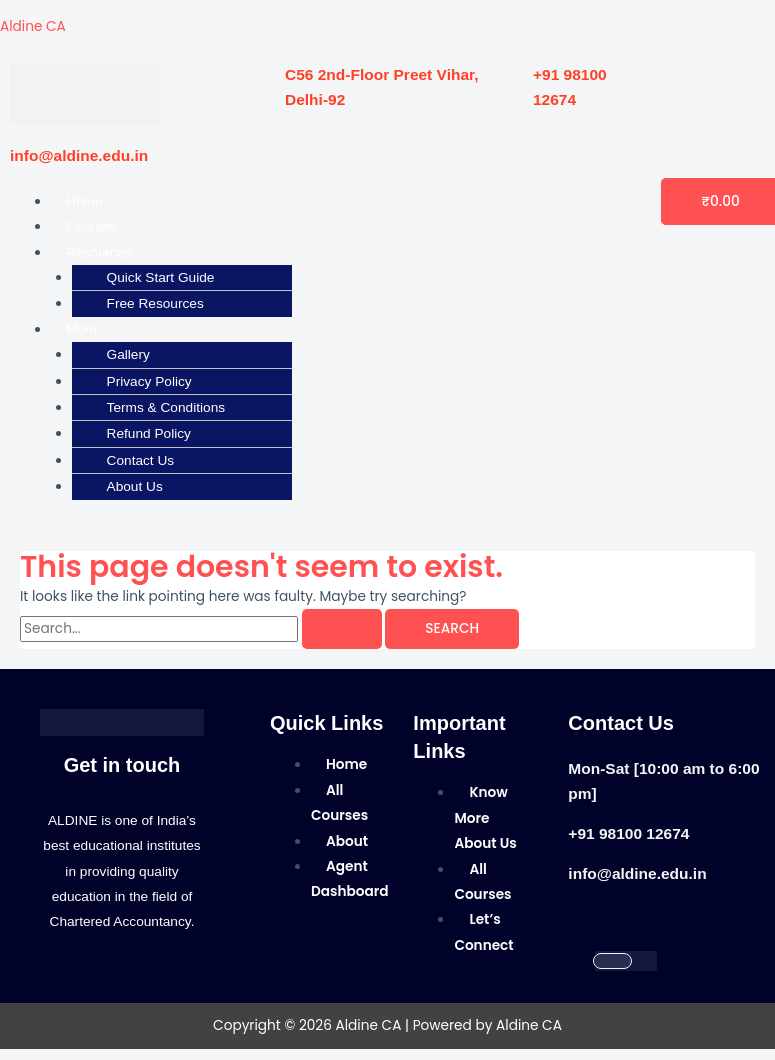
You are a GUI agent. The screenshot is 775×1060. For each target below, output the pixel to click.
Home (84, 201)
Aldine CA (33, 26)
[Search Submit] (342, 629)
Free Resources (155, 303)
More (81, 329)
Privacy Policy (149, 381)
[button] (250, 252)
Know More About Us (485, 818)
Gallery (128, 354)
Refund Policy (149, 433)
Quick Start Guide (161, 277)
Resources (98, 252)
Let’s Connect (483, 932)
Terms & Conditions (166, 407)
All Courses (339, 803)
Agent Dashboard (350, 879)
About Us (135, 486)
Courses (91, 226)
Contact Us (141, 460)
